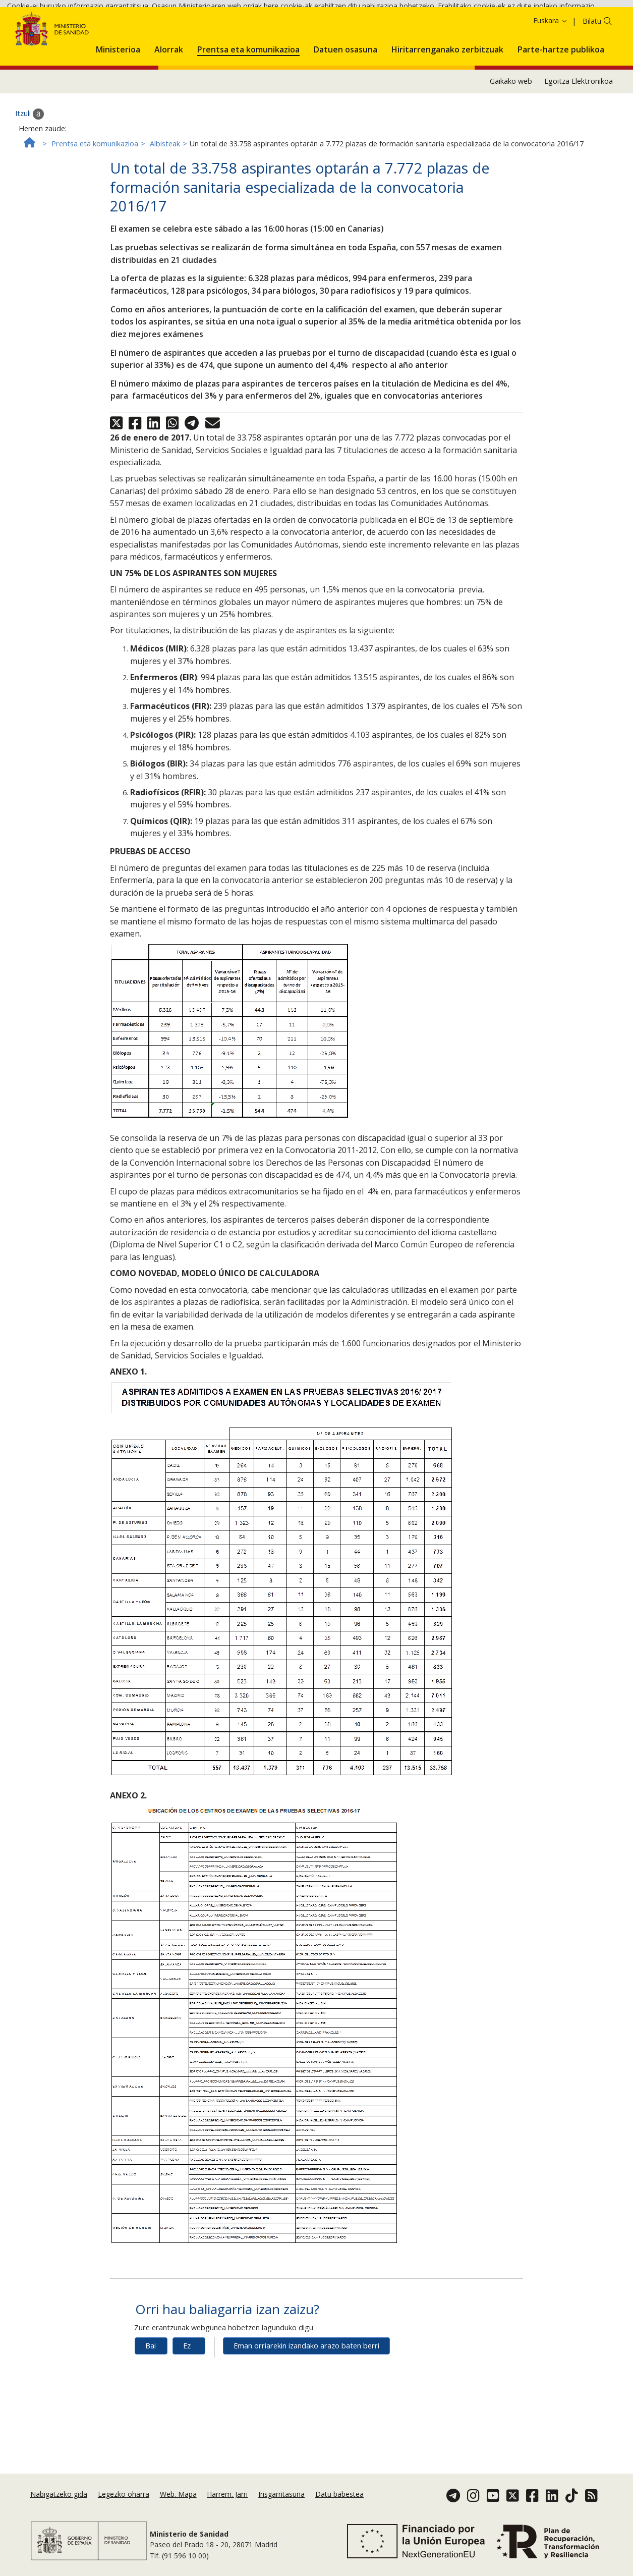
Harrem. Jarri (227, 2508)
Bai (150, 2410)
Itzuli (29, 178)
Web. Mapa (178, 2508)
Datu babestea (339, 2508)
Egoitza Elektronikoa (578, 145)
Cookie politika (48, 35)
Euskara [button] (550, 85)
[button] (118, 112)
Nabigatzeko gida (58, 2508)
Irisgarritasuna (281, 2508)
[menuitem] (118, 112)
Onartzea (123, 35)
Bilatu (592, 85)
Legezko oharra (123, 2508)
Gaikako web (511, 145)
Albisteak (165, 208)
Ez (187, 2410)
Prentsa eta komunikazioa (94, 208)
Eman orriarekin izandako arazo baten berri (306, 2410)
